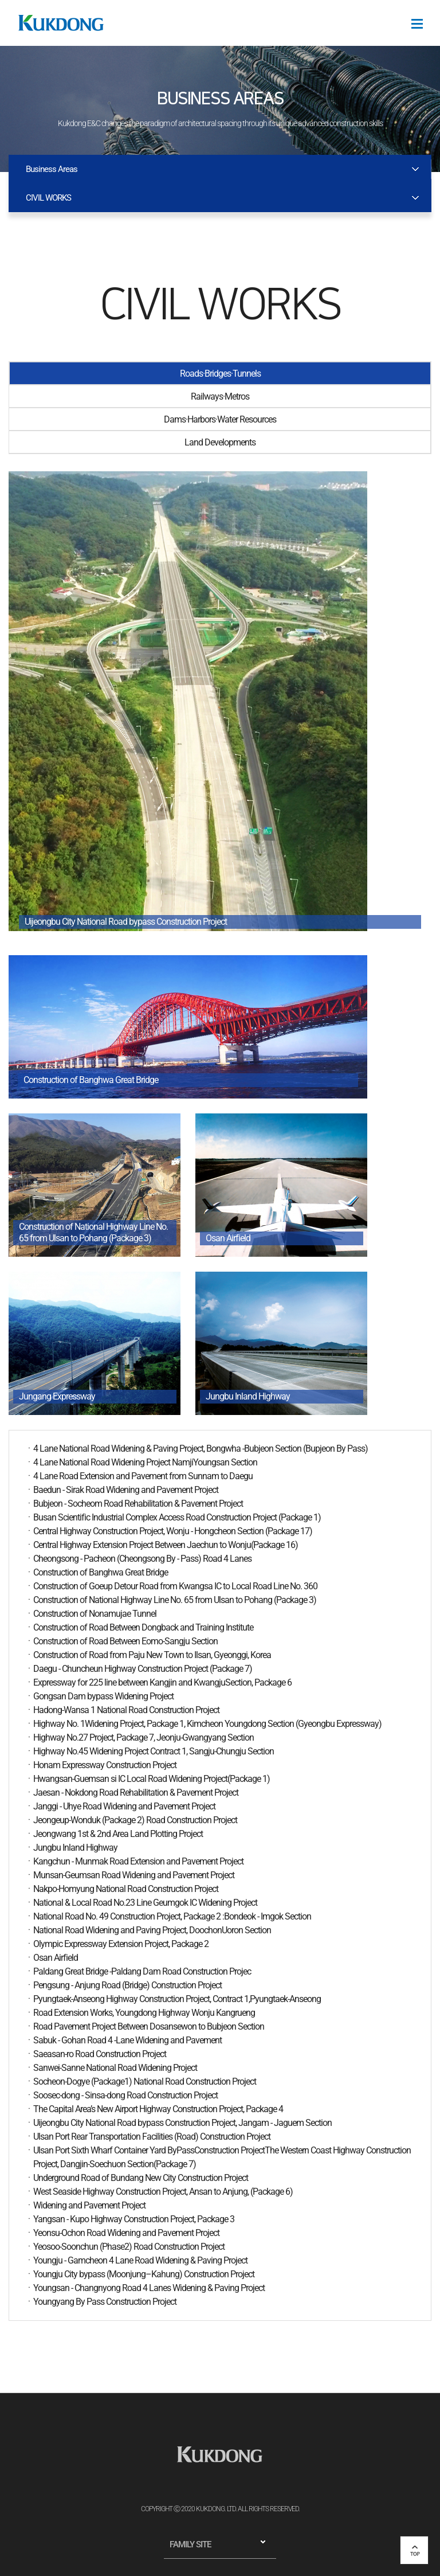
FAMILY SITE (190, 2544)
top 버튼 (414, 2550)
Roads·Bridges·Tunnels (220, 373)
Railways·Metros (220, 396)
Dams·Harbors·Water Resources (220, 419)
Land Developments (220, 442)
